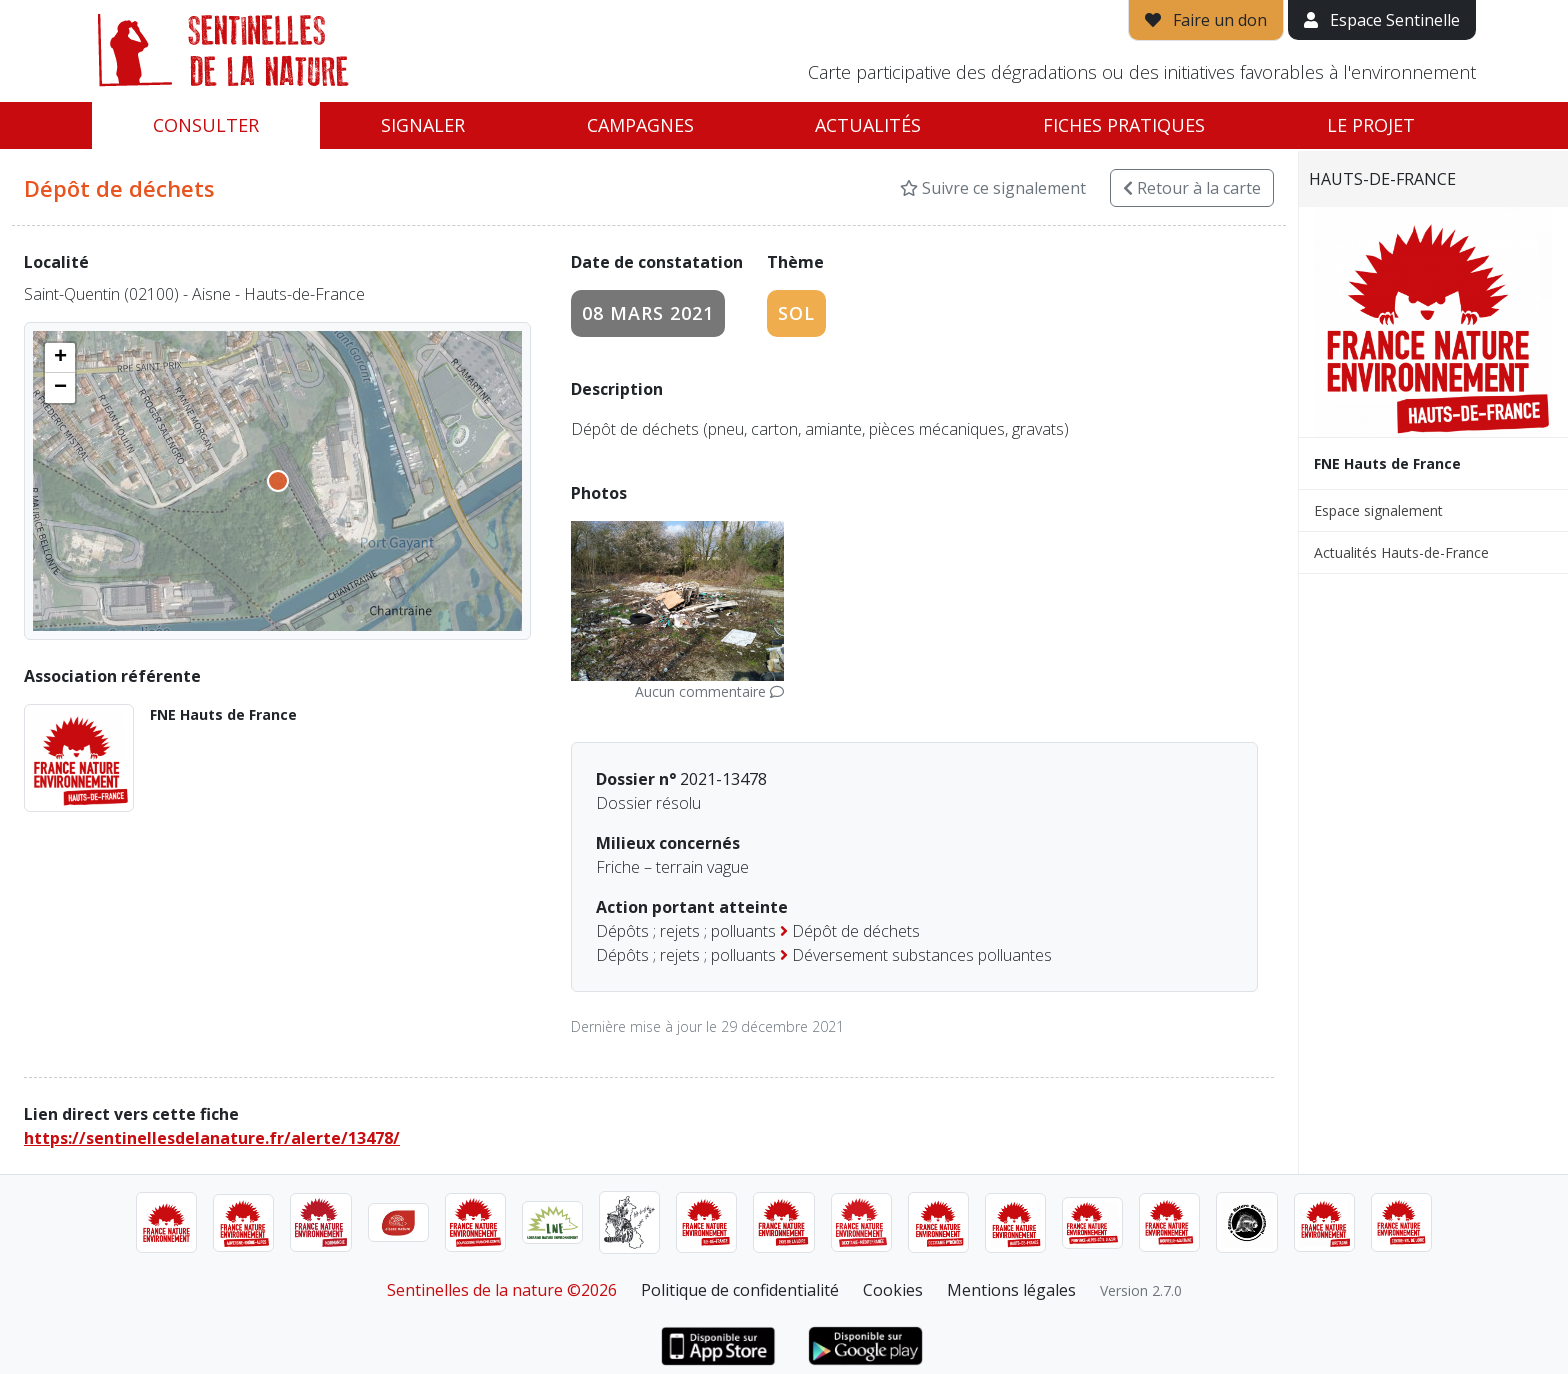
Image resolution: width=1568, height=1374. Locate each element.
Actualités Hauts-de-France (1401, 552)
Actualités (868, 125)
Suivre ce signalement (993, 188)
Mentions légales (1011, 1290)
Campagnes (640, 125)
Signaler (423, 125)
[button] (60, 358)
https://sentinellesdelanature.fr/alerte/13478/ (212, 1138)
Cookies (893, 1290)
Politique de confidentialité (740, 1290)
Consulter (206, 125)
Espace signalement (1378, 510)
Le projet (1371, 125)
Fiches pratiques (1124, 125)
